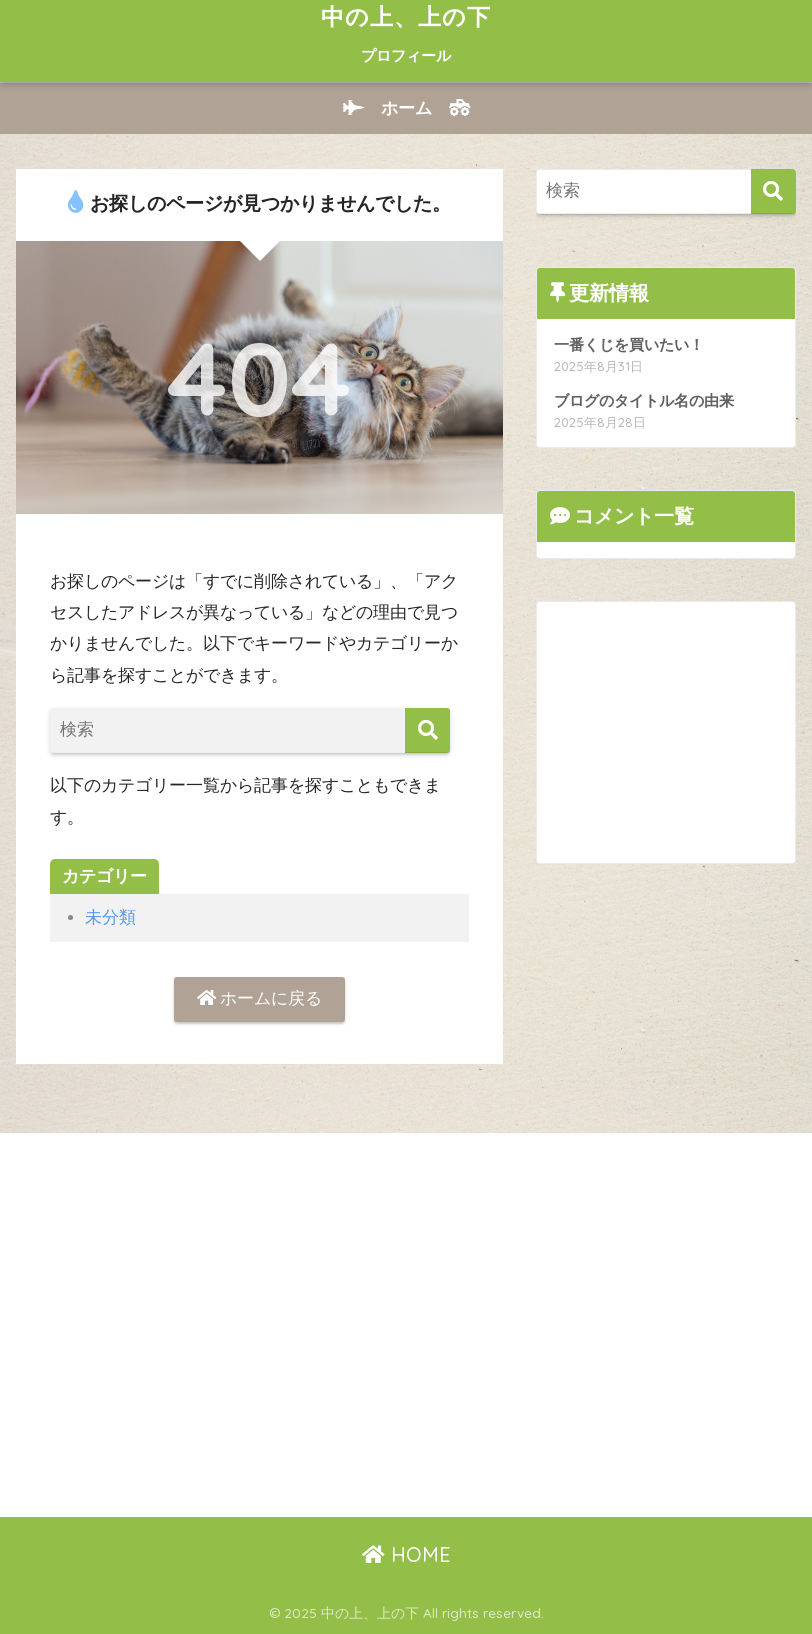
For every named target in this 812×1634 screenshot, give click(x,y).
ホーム (406, 108)
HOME (406, 1554)
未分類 (110, 917)
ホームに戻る (260, 998)
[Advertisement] (674, 727)
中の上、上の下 (406, 16)
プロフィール (406, 55)
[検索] (427, 730)
